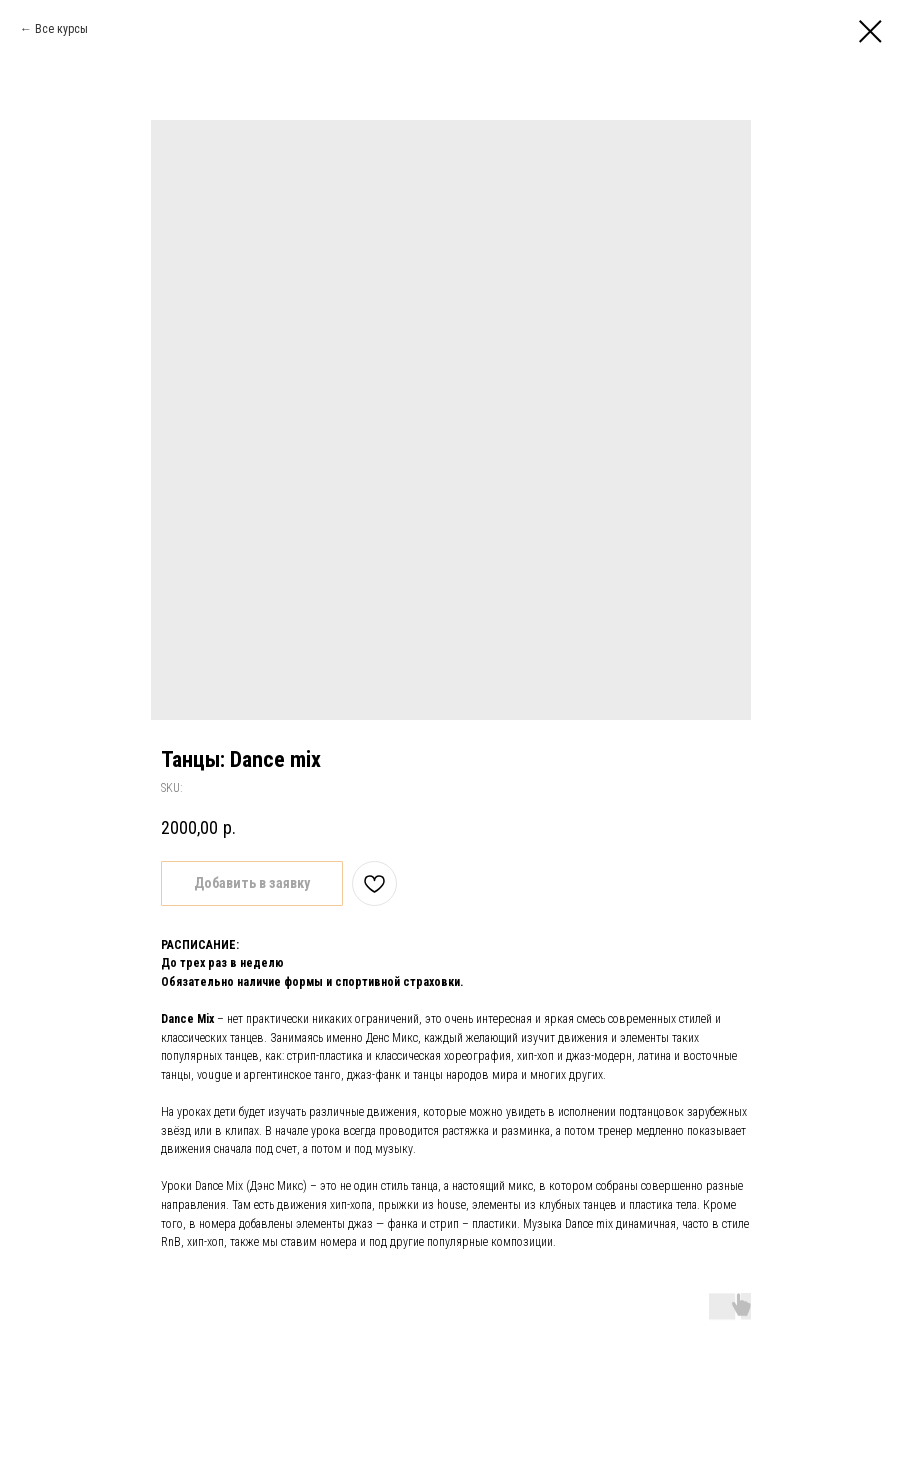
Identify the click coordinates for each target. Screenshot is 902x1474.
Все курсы (61, 29)
